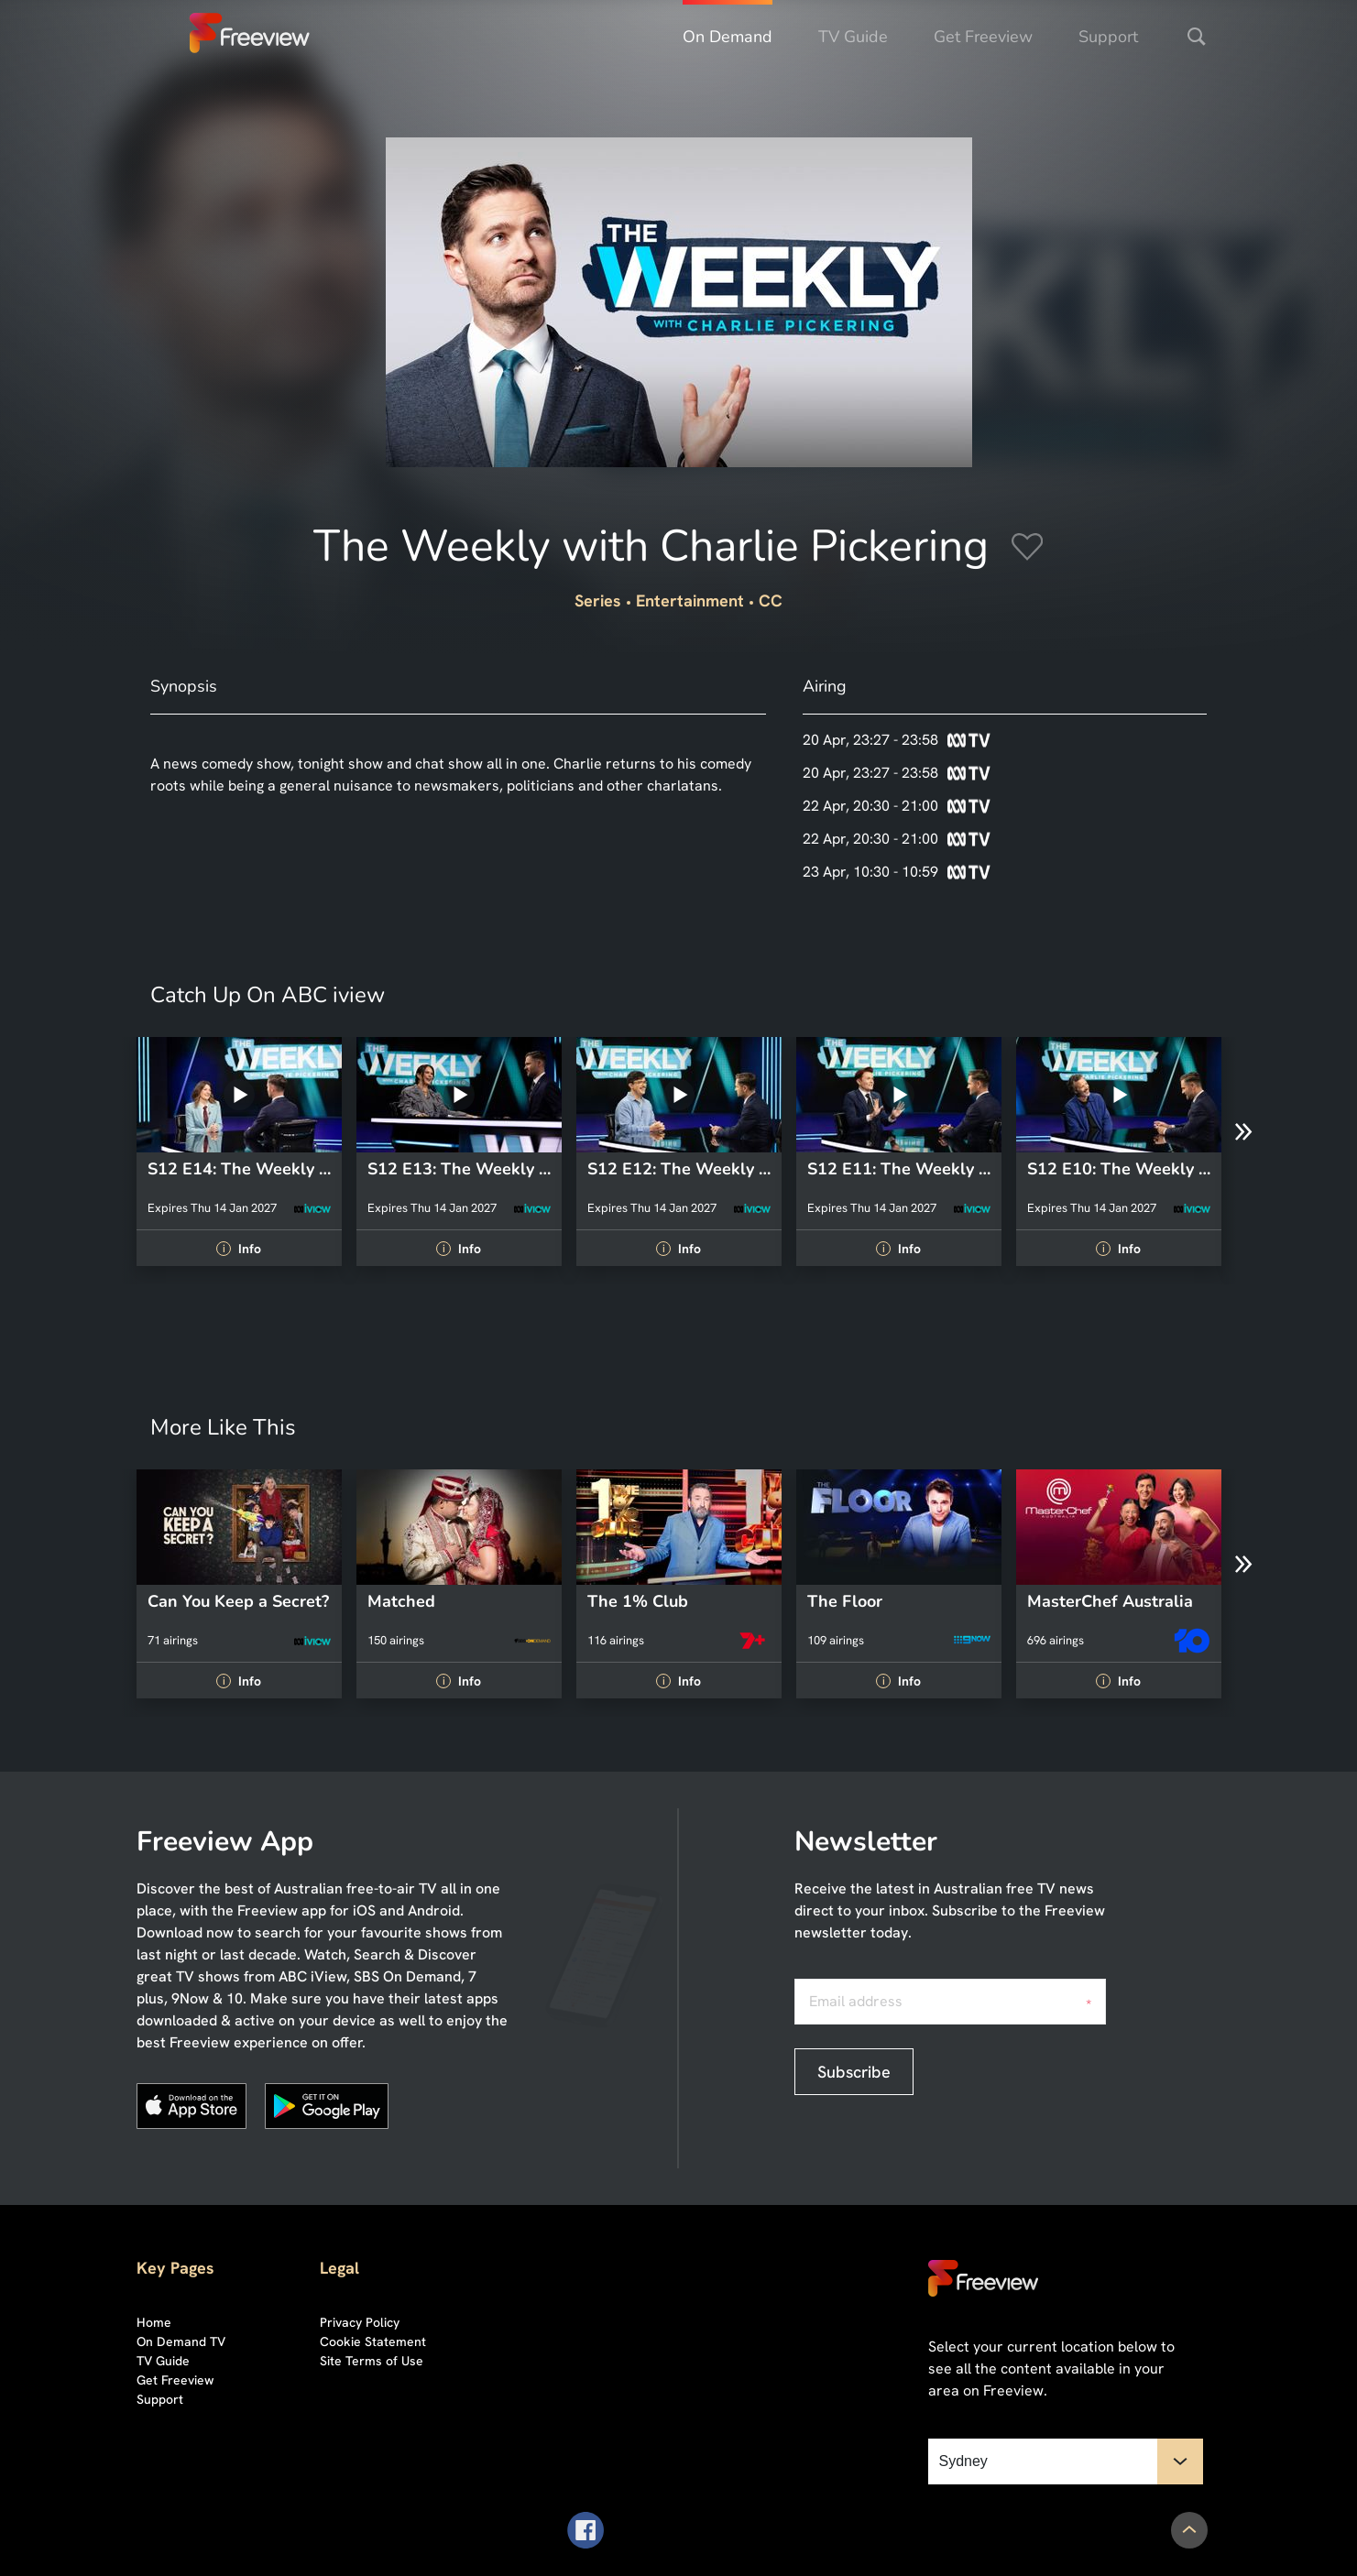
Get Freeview (983, 36)
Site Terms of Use (371, 2360)
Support (1108, 36)
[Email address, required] (950, 2002)
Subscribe (854, 2071)
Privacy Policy (359, 2322)
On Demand (727, 36)
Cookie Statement (373, 2341)
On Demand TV (181, 2341)
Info (238, 1248)
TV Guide (853, 36)
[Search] (1197, 37)
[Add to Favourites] (1027, 549)
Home (154, 2322)
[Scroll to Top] (1189, 2530)
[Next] (1243, 1132)
